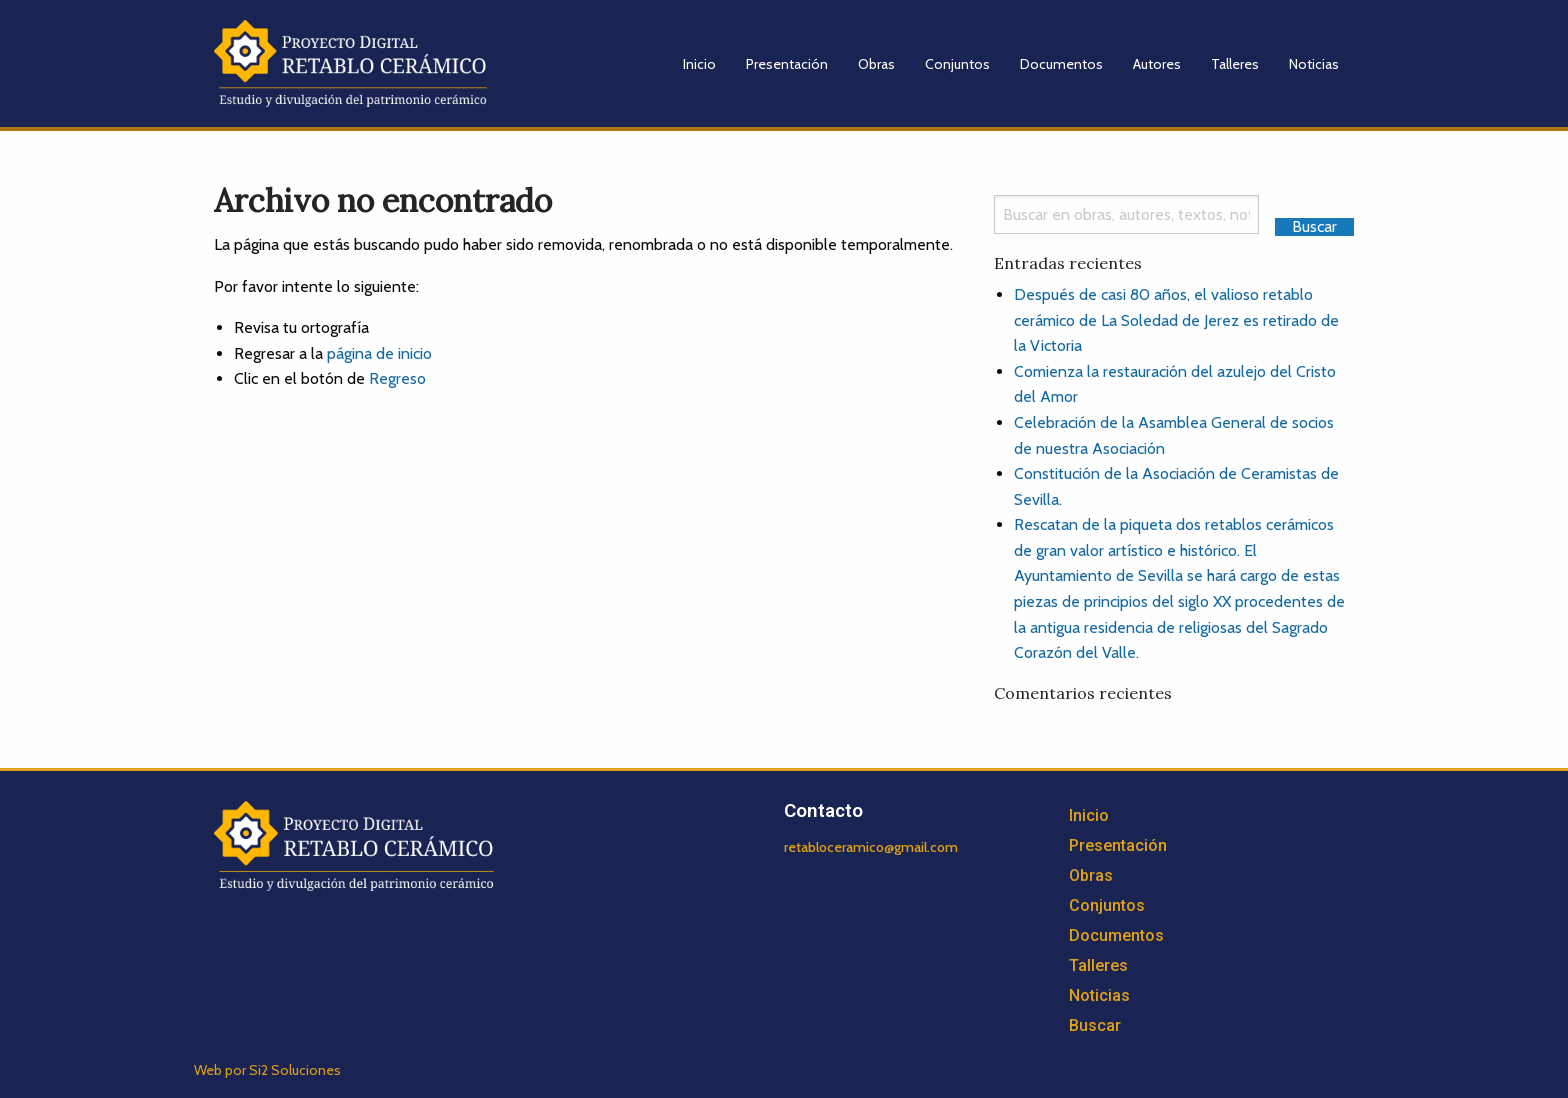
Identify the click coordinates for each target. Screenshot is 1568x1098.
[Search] (1126, 214)
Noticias (1314, 64)
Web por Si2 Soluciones (267, 1070)
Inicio (699, 64)
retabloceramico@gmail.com (871, 847)
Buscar (1095, 1025)
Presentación (787, 64)
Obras (876, 64)
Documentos (1061, 64)
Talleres (1235, 64)
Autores (1157, 64)
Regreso (397, 378)
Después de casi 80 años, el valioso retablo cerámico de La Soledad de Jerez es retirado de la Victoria (1176, 320)
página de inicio (379, 353)
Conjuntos (957, 64)
